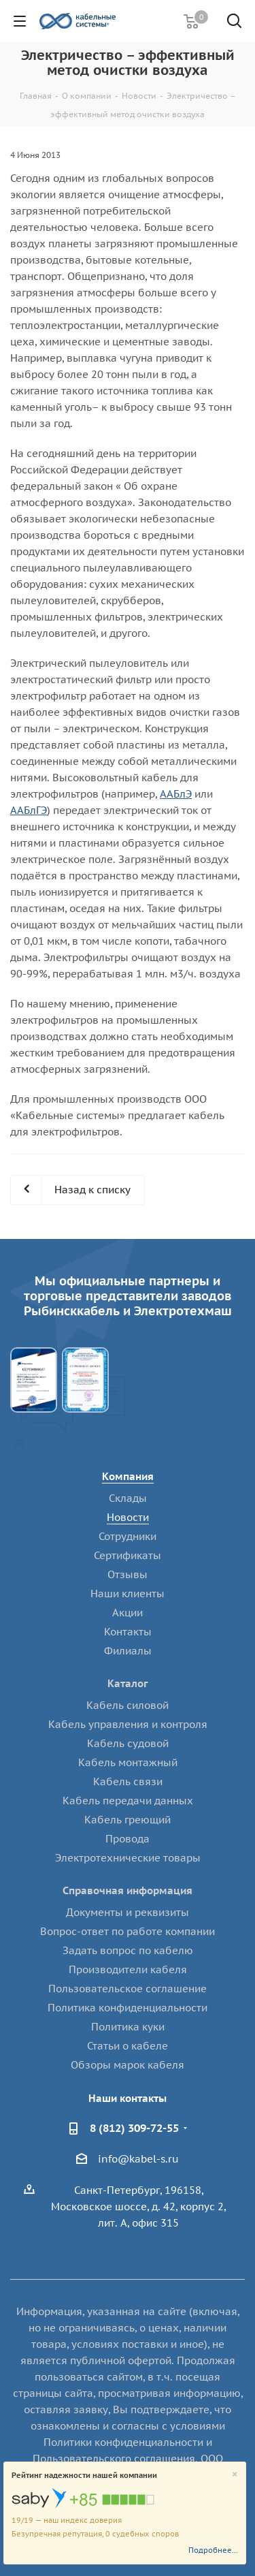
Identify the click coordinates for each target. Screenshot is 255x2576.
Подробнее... (213, 2550)
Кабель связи (128, 1781)
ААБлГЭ (28, 810)
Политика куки (128, 2026)
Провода (127, 1838)
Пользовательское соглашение (127, 1988)
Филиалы (128, 1650)
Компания (128, 1476)
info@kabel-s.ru (138, 2158)
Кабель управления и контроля (127, 1724)
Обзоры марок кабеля (127, 2064)
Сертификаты (127, 1555)
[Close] (235, 2475)
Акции (127, 1612)
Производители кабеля (128, 1969)
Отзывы (127, 1574)
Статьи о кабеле (127, 2045)
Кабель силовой (127, 1705)
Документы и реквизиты (127, 1912)
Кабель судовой (128, 1743)
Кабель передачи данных (128, 1800)
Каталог (127, 1683)
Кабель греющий (127, 1819)
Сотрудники (127, 1536)
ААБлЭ (176, 793)
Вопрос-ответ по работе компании (127, 1931)
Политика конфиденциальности (127, 2007)
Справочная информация (127, 1890)
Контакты (128, 1631)
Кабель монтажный (127, 1762)
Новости (128, 1517)
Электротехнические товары (128, 1857)
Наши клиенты (127, 1593)
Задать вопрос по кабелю (128, 1950)
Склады (128, 1498)
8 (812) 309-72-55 (134, 2128)
